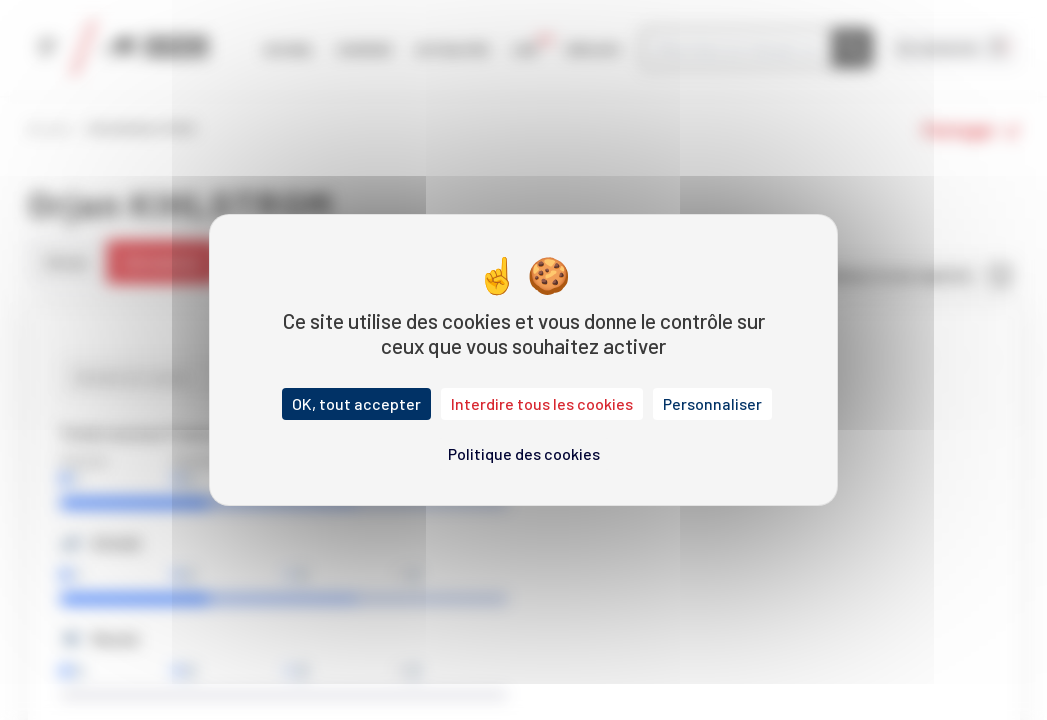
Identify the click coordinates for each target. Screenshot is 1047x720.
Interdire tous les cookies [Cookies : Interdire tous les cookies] (542, 403)
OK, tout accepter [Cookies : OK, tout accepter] (356, 403)
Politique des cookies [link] (524, 453)
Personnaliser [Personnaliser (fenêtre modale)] (712, 403)
